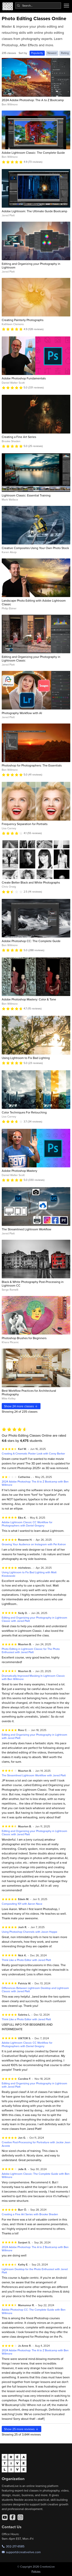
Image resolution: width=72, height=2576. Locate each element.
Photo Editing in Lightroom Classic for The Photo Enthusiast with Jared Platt (31, 1650)
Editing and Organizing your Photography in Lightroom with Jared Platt (34, 1736)
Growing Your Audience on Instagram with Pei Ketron (34, 1544)
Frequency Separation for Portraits (24, 824)
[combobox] (38, 5)
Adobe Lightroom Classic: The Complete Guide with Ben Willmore (36, 2175)
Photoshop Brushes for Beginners (24, 1338)
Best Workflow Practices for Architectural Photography (29, 1392)
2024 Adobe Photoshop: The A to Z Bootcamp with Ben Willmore (35, 1483)
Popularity (37, 53)
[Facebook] (12, 2517)
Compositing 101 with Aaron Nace (22, 1903)
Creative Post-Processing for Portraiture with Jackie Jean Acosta (36, 2144)
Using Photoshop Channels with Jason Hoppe (29, 1931)
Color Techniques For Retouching (24, 1112)
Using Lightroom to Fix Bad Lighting (26, 1058)
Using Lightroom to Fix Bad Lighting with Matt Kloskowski (29, 1574)
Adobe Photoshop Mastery (19, 1171)
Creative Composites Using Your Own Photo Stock (35, 548)
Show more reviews (21, 2429)
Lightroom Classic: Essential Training (26, 495)
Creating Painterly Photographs (22, 320)
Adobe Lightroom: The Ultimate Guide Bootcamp (34, 211)
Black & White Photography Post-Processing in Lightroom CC (33, 1284)
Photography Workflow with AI (22, 713)
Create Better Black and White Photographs (31, 882)
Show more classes (21, 1406)
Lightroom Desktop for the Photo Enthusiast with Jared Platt (35, 2270)
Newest (51, 53)
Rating (65, 53)
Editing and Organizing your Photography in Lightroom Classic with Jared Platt (34, 1619)
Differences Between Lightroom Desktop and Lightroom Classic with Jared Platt (35, 1989)
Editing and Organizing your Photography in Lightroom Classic (31, 658)
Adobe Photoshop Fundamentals (24, 378)
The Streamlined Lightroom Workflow (26, 1229)
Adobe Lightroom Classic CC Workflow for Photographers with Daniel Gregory (27, 1523)
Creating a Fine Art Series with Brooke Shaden (30, 2214)
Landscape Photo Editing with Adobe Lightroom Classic (34, 602)
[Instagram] (20, 2517)
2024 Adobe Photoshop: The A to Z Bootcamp (33, 100)
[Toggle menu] (66, 5)
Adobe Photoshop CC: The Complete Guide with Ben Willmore (33, 2311)
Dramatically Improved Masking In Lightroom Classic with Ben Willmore (33, 1677)
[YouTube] (5, 2517)
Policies (36, 2571)
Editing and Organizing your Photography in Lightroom (31, 265)
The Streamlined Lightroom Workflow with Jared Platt (34, 1775)
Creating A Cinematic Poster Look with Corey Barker (33, 1453)
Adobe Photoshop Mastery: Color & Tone (29, 999)
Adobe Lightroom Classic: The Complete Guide (33, 152)
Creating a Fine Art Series (19, 437)
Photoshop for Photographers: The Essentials (32, 765)
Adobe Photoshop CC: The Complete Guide (31, 941)
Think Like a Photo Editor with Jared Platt (26, 1960)
